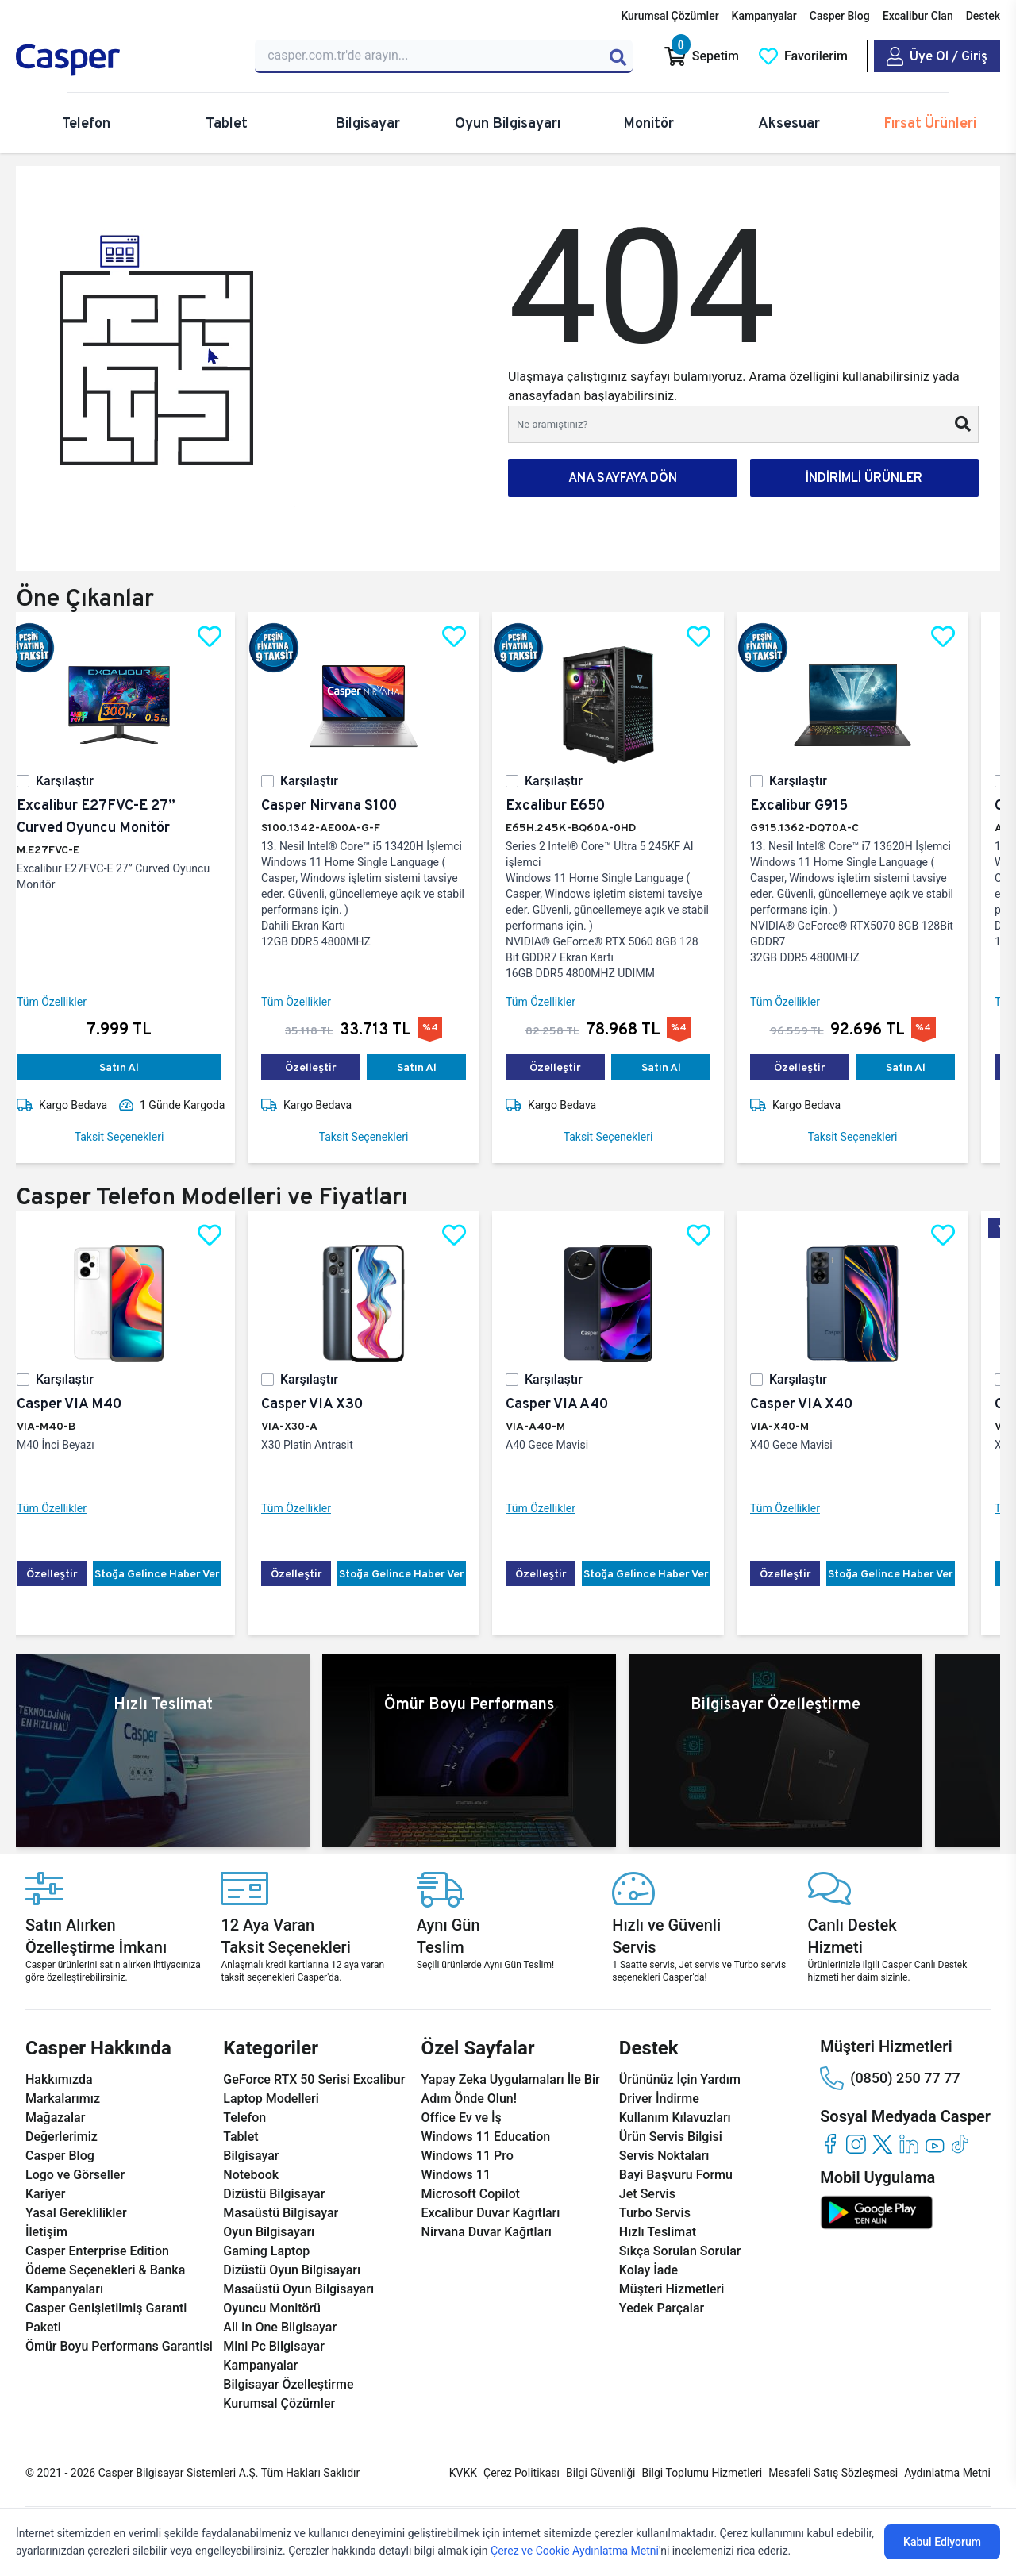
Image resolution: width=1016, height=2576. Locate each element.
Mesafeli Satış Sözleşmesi (833, 2472)
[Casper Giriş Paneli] (937, 56)
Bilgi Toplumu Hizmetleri (701, 2472)
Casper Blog (840, 16)
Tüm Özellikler (64, 1001)
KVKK (463, 2472)
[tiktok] (961, 2144)
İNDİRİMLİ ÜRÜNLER (864, 477)
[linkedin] (908, 2144)
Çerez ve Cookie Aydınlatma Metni (575, 2550)
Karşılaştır (77, 780)
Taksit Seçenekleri (132, 1136)
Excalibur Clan (918, 16)
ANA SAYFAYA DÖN (622, 477)
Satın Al (132, 1067)
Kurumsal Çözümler (669, 16)
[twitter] (882, 2144)
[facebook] (830, 2144)
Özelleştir (323, 1067)
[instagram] (856, 2144)
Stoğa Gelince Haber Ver (170, 1573)
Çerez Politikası (521, 2472)
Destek (983, 16)
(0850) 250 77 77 (890, 2078)
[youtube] (935, 2144)
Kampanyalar (764, 16)
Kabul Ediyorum (942, 2542)
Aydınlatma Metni (947, 2472)
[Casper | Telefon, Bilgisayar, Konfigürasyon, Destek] (126, 60)
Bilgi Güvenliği (600, 2472)
